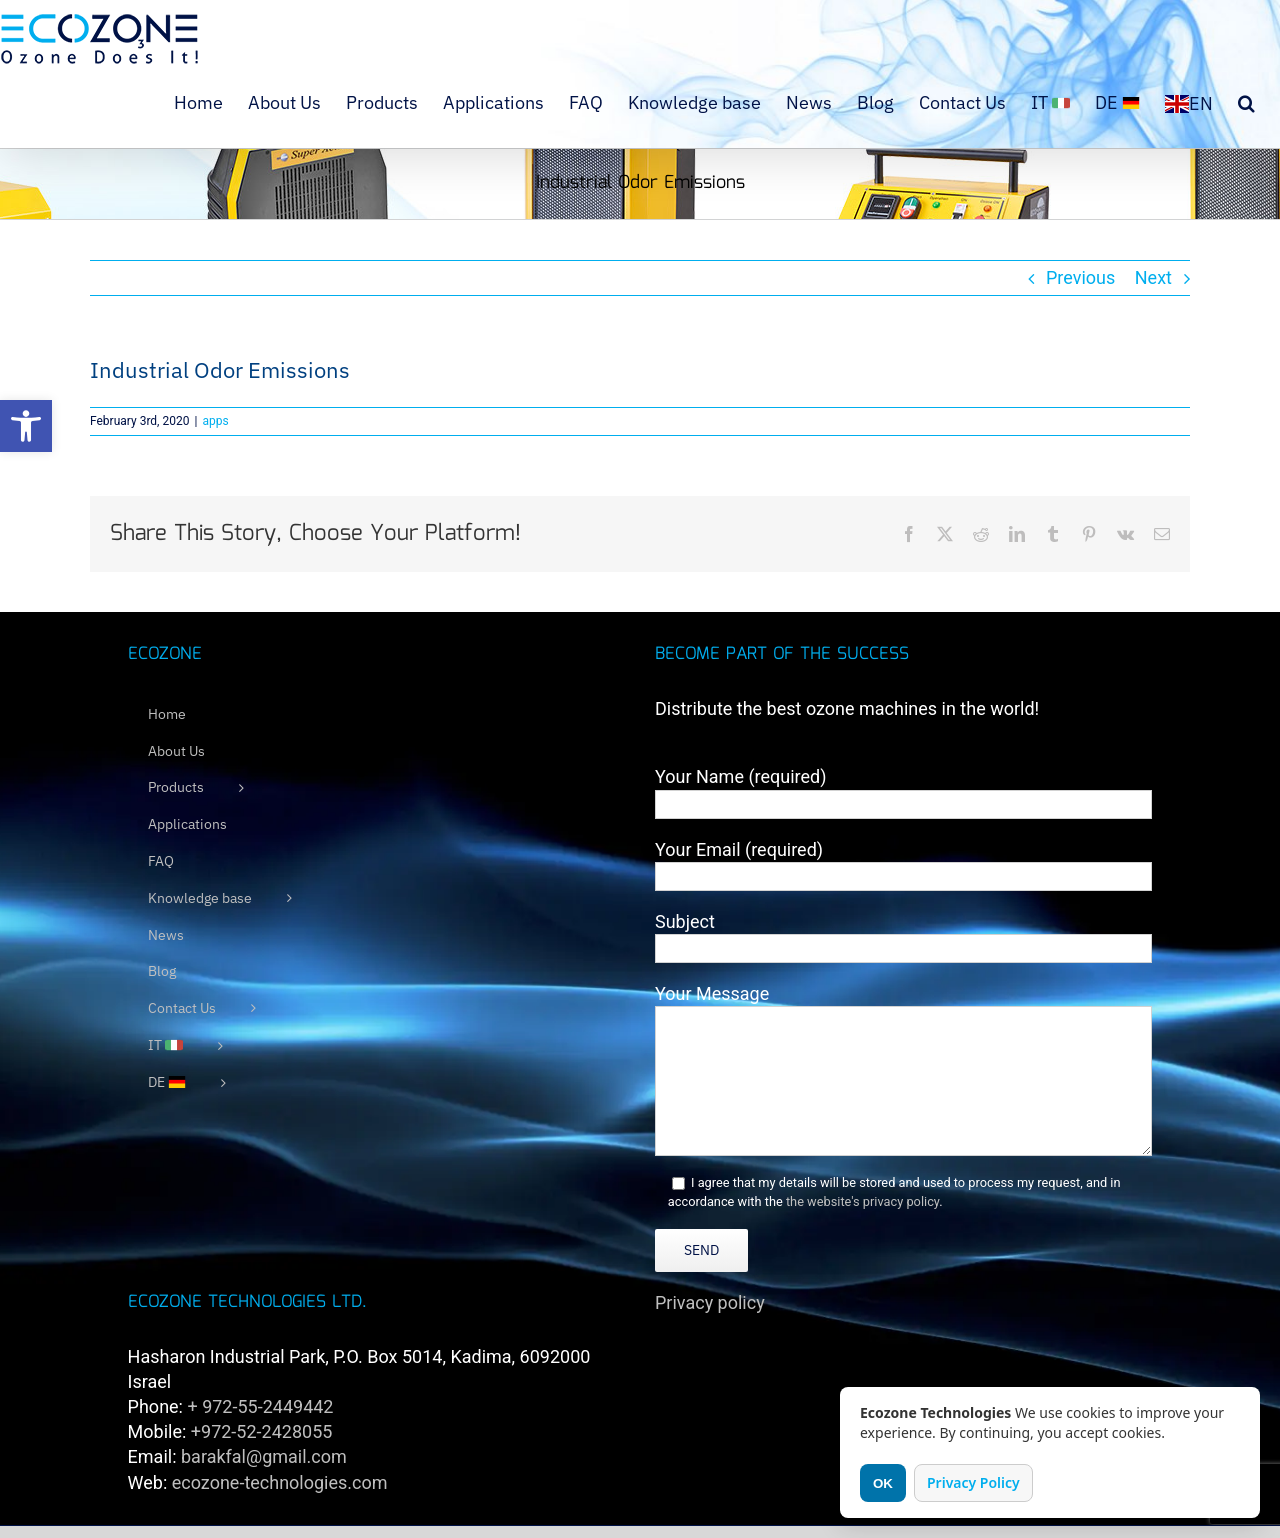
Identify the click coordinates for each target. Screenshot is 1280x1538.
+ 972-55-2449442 (260, 1406)
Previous (1080, 277)
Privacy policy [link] (710, 1302)
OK (883, 1483)
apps (215, 421)
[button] (26, 426)
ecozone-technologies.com (280, 1482)
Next (1153, 277)
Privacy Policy (973, 1482)
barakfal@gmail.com (264, 1456)
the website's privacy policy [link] (862, 1201)
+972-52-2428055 (262, 1431)
